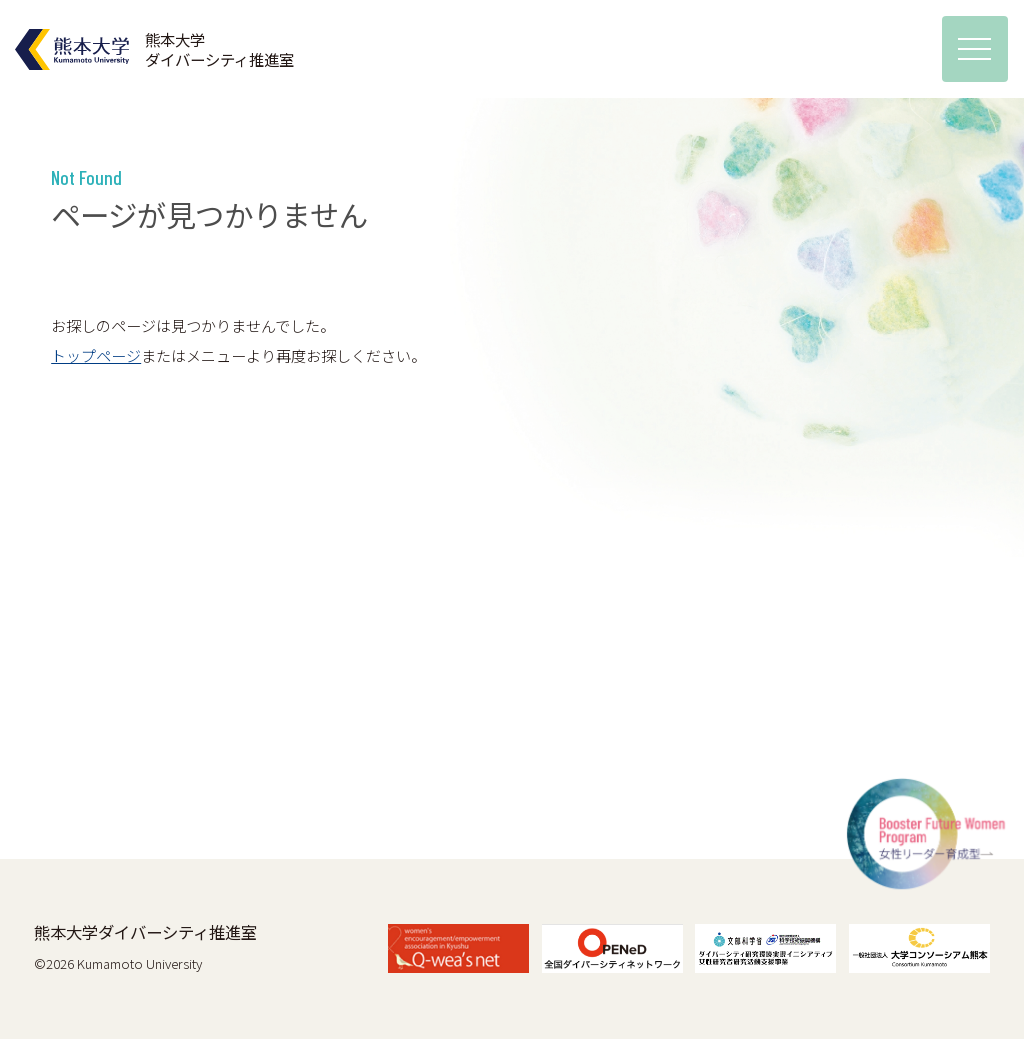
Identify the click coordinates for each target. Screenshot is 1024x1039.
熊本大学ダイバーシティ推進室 (145, 932)
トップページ (96, 355)
